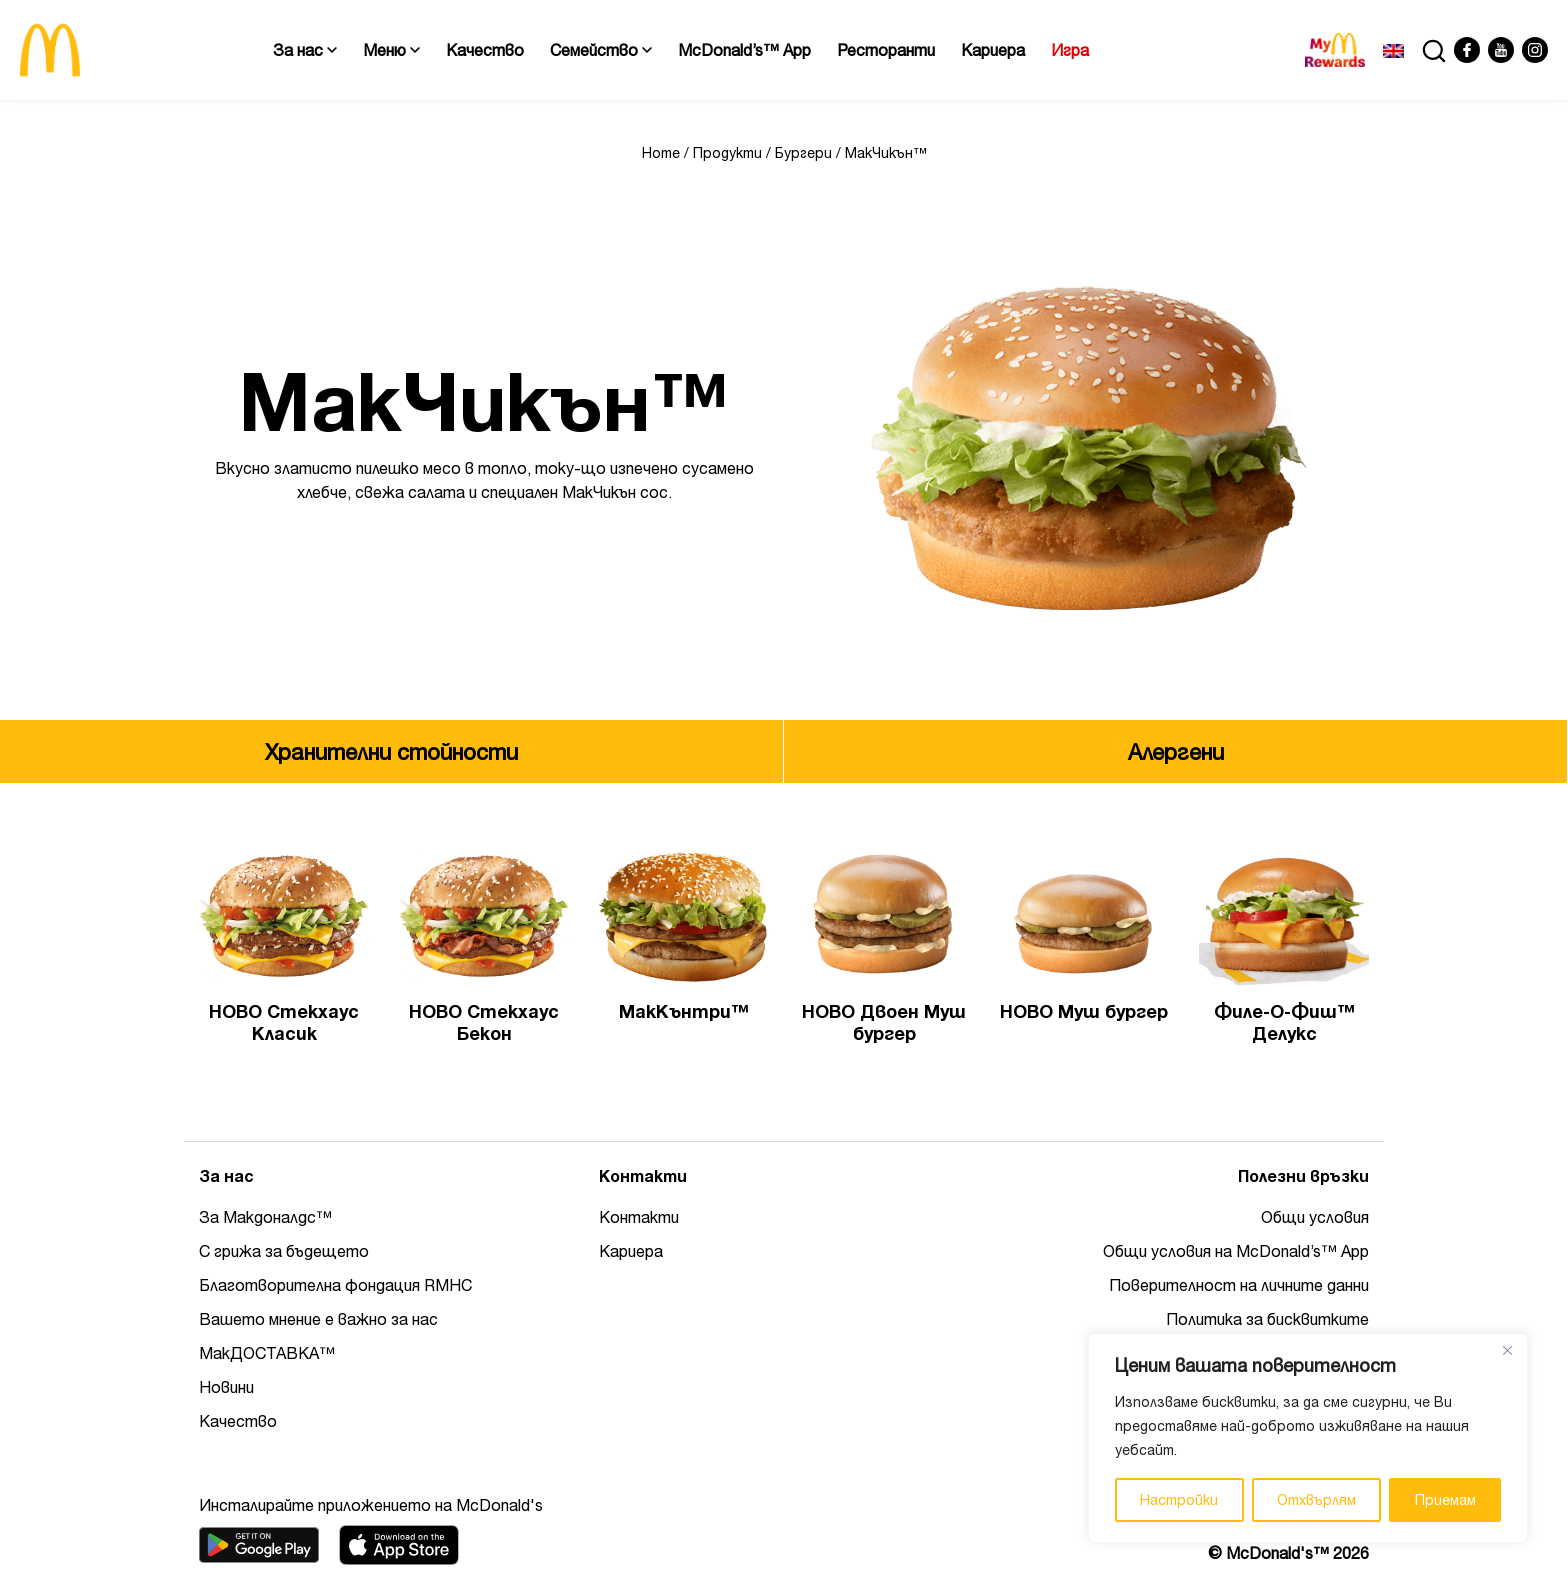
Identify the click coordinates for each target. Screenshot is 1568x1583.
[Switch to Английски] (1393, 50)
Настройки (1179, 1500)
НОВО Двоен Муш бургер (884, 1022)
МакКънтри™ (684, 1011)
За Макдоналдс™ (265, 1217)
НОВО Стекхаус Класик (284, 1022)
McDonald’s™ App (744, 50)
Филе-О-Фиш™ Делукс (1284, 1022)
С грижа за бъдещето (284, 1251)
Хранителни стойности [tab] (391, 752)
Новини (226, 1387)
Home (661, 153)
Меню (391, 50)
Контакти (639, 1217)
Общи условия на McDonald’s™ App (1236, 1251)
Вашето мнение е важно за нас (318, 1319)
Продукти (727, 153)
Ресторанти (886, 50)
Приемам (1445, 1500)
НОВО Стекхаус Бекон (484, 1022)
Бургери (803, 153)
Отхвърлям (1316, 1500)
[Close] (1507, 1350)
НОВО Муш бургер (1084, 1011)
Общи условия (1315, 1217)
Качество (485, 50)
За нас (305, 50)
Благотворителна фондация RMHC (335, 1285)
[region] (1308, 1438)
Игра (1070, 50)
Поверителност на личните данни (1239, 1285)
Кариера (993, 50)
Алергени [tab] (1176, 752)
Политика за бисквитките (1267, 1319)
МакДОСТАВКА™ (267, 1353)
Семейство (601, 50)
